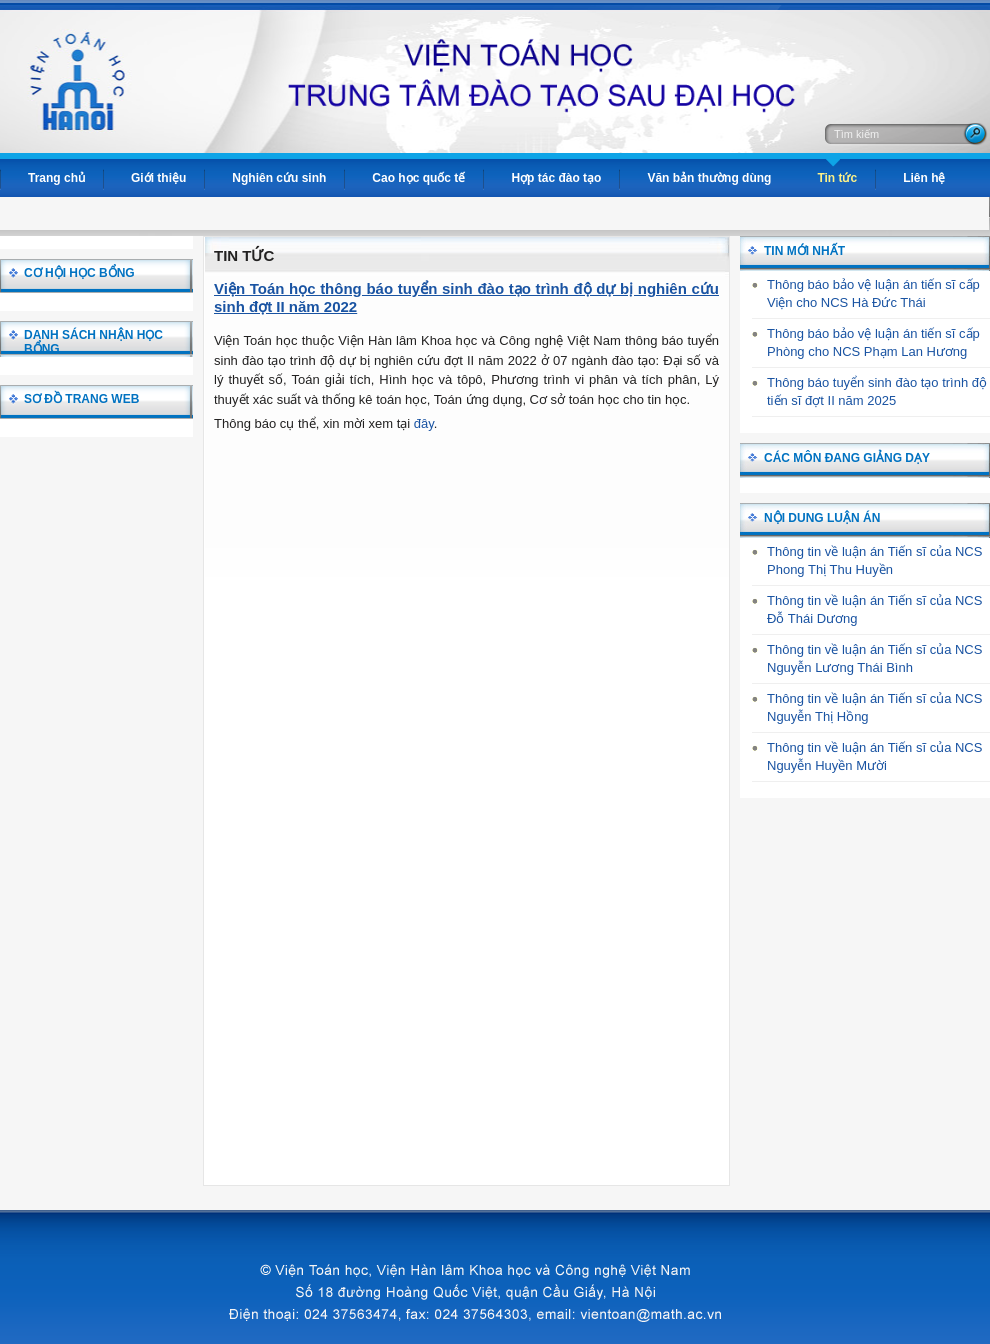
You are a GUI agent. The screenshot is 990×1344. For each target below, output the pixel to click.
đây (424, 423)
